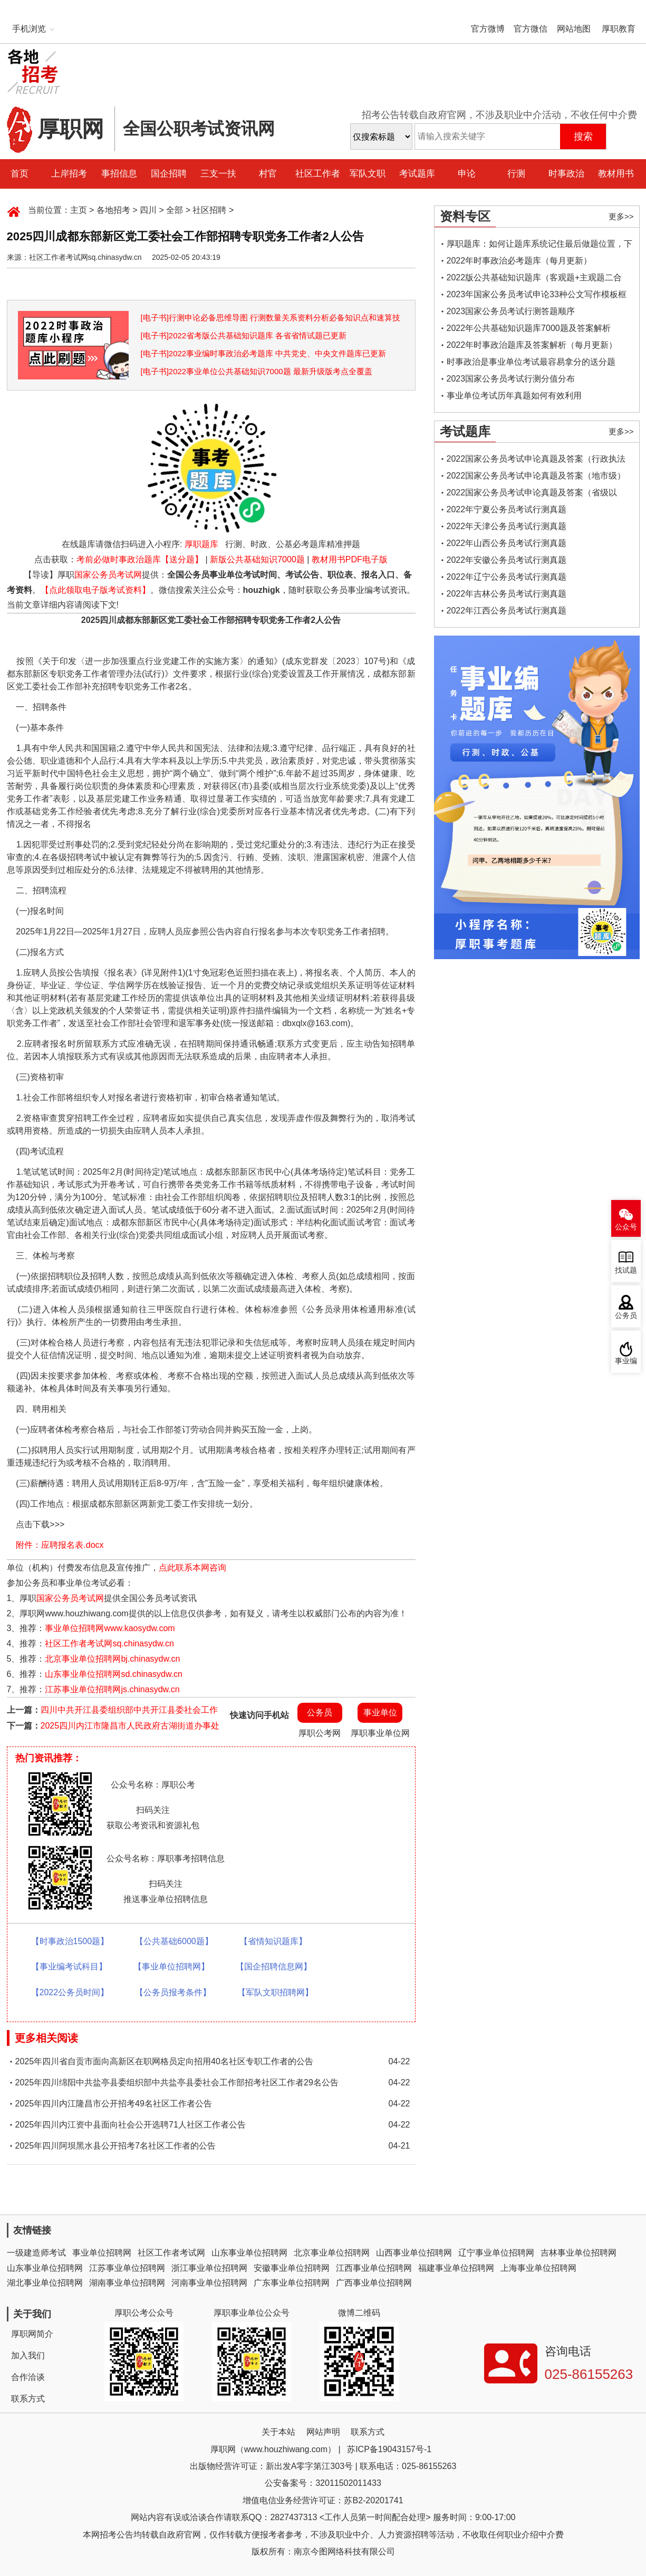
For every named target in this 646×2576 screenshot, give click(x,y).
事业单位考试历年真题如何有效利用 (514, 395)
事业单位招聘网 (101, 2252)
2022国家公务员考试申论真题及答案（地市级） (536, 475)
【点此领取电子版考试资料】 (95, 590)
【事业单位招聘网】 (171, 1966)
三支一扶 (218, 174)
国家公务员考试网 (108, 574)
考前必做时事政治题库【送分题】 (139, 559)
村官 (268, 174)
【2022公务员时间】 (70, 1992)
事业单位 (380, 1712)
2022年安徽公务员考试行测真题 (507, 559)
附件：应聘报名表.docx (59, 1544)
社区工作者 (317, 174)
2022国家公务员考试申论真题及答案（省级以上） (532, 494)
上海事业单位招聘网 (538, 2267)
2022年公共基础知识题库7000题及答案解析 (529, 328)
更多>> (621, 216)
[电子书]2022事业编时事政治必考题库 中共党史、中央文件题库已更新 (264, 353)
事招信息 (119, 174)
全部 (174, 210)
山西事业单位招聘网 (414, 2252)
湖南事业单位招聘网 (127, 2282)
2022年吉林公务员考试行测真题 (507, 593)
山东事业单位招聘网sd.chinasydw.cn (113, 1674)
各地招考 (113, 210)
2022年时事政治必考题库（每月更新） (519, 260)
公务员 (319, 1712)
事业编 (626, 1361)
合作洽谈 (28, 2377)
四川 (148, 210)
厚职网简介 (32, 2333)
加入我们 (28, 2355)
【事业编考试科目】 (69, 1966)
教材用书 (616, 174)
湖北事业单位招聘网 (45, 2282)
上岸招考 (69, 174)
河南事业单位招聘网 (209, 2282)
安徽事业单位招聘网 (292, 2267)
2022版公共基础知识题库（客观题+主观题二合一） (534, 279)
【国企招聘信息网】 (274, 1966)
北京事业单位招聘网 (332, 2252)
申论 (467, 174)
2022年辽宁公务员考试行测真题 (507, 576)
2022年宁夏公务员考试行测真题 (507, 509)
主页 (78, 210)
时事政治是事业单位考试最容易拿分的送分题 (531, 361)
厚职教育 (618, 28)
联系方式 (28, 2398)
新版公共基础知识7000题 (257, 559)
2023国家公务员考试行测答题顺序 (511, 311)
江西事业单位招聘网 (374, 2267)
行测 (516, 174)
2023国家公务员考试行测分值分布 (511, 378)
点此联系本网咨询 (192, 1567)
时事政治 (566, 174)
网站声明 (323, 2431)
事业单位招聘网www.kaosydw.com (110, 1628)
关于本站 (278, 2431)
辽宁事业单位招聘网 (496, 2252)
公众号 (626, 1227)
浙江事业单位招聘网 (209, 2267)
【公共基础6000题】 (174, 1941)
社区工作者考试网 (171, 2252)
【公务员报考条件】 (173, 1992)
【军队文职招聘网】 (275, 1992)
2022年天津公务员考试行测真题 (507, 526)
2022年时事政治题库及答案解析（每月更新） (532, 344)
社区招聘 (209, 210)
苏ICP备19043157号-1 (389, 2449)
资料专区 (465, 216)
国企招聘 (169, 174)
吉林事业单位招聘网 (578, 2252)
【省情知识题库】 (273, 1941)
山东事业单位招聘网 (249, 2252)
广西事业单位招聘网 (374, 2282)
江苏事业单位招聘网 (127, 2267)
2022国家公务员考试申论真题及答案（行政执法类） (536, 460)
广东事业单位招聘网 (292, 2282)
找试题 (626, 1270)
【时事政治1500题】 (70, 1941)
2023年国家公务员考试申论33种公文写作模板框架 (536, 296)
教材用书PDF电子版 (350, 559)
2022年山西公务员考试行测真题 (507, 543)
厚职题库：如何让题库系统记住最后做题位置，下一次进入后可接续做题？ (539, 245)
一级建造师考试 (36, 2252)
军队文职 (367, 174)
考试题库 (417, 174)
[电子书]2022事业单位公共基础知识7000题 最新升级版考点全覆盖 (256, 371)
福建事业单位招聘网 (456, 2267)
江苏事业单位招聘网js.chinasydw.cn (112, 1689)
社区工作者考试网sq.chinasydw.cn (109, 1643)
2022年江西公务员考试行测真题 (507, 610)
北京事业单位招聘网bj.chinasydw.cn (112, 1658)
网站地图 (574, 28)
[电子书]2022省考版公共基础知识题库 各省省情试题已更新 (244, 335)
